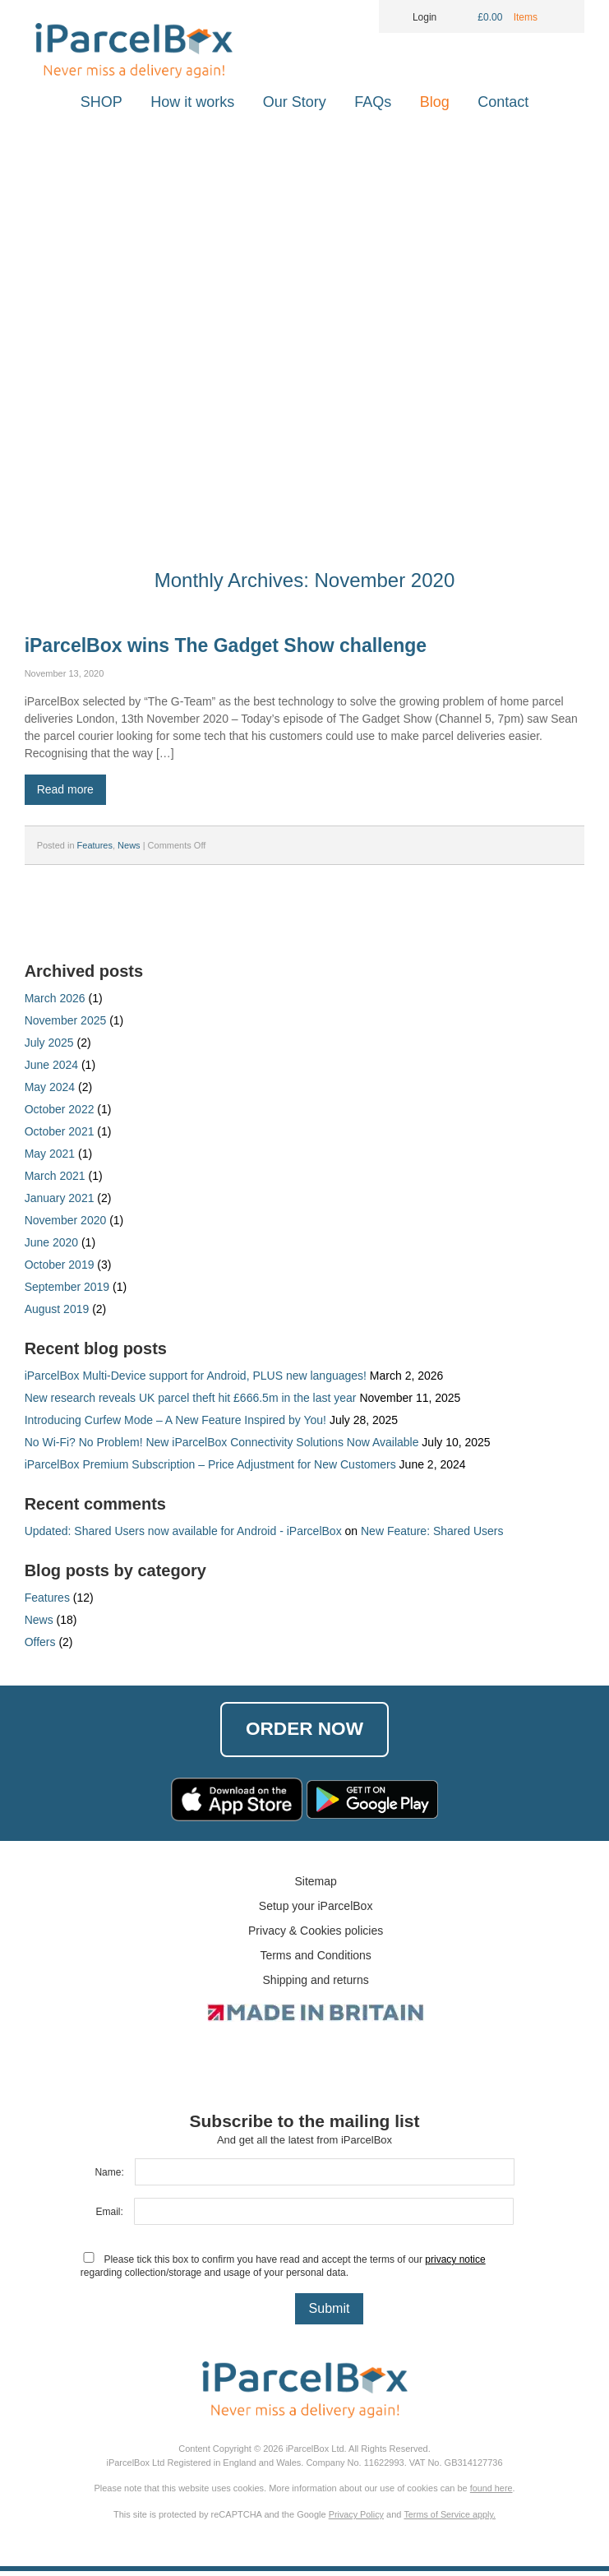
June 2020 (51, 1242)
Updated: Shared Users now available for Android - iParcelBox (183, 1531)
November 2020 (66, 1220)
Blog (435, 102)
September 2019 (67, 1286)
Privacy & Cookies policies (315, 1935)
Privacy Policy (355, 2519)
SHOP (101, 102)
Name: (109, 2177)
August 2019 (57, 1309)
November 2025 (66, 1020)
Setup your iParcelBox (316, 1910)
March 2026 (55, 998)
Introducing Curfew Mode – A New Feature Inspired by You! (175, 1420)
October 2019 (60, 1264)
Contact (503, 102)
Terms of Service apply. (450, 2519)
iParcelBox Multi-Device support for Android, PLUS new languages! (196, 1375)
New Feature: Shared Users (432, 1531)
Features (95, 845)
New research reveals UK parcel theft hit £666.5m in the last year (191, 1397)
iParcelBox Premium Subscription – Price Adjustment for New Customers (210, 1464)
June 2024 (51, 1064)
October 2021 (60, 1131)
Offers (40, 1642)
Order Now (304, 1731)
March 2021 (55, 1175)
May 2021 (50, 1153)
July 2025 (49, 1042)
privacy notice (455, 2264)
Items (527, 17)
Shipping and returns (316, 1984)
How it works (192, 102)
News (129, 845)
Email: (108, 2216)
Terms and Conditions (315, 1960)
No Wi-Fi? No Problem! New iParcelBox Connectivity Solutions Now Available (222, 1442)
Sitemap (315, 1886)
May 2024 (50, 1087)
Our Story (294, 102)
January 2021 (60, 1198)
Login (413, 17)
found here (491, 2493)
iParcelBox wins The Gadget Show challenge (226, 645)
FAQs (372, 102)
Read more (65, 789)
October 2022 (60, 1109)
